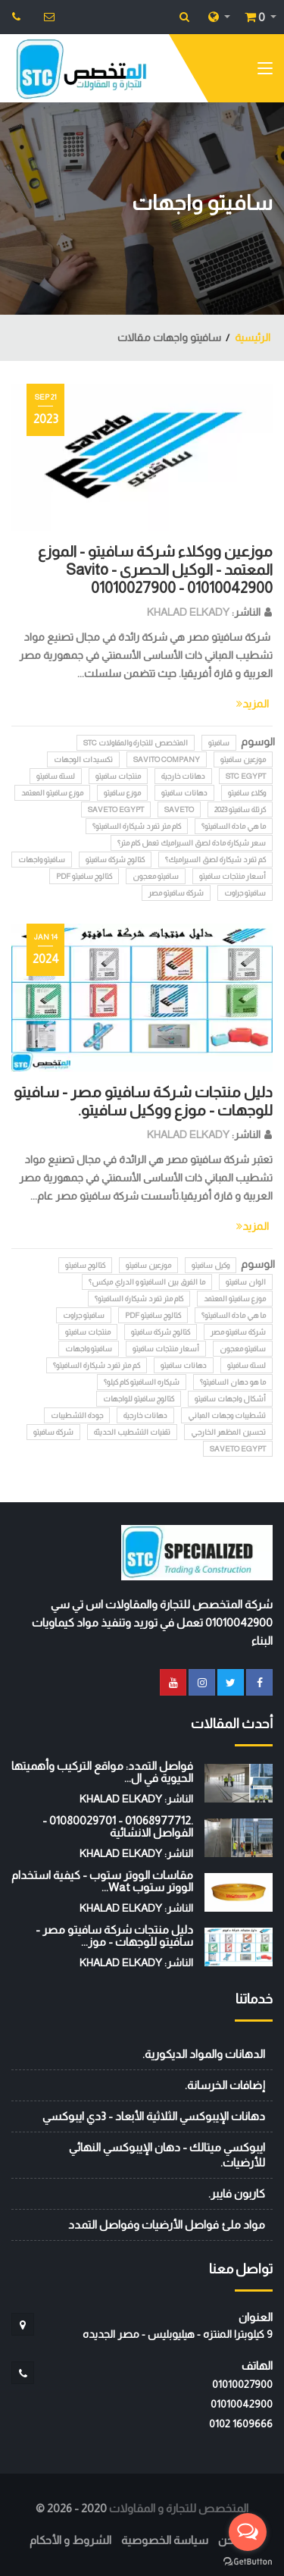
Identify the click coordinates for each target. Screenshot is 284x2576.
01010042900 (242, 2404)
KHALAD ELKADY (188, 612)
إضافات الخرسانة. (225, 2085)
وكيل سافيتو (210, 1265)
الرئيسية (252, 337)
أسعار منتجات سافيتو (232, 876)
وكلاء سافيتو (247, 793)
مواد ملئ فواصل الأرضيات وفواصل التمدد (166, 2224)
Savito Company (166, 759)
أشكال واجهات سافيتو (230, 1399)
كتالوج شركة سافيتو (115, 859)
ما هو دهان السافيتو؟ (233, 1382)
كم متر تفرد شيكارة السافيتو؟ (96, 1365)
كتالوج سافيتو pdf (84, 876)
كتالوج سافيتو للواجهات (138, 1399)
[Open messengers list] (248, 2532)
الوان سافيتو (246, 1282)
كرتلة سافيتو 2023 (240, 809)
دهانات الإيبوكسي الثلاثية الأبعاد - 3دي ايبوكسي (153, 2116)
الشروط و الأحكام (70, 2540)
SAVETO (179, 809)
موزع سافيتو (122, 793)
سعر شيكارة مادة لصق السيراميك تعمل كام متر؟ (191, 843)
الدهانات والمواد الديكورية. (203, 2053)
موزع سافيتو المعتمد (52, 793)
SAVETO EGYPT (116, 809)
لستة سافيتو (55, 776)
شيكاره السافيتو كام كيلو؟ (141, 1382)
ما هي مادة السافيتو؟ (233, 826)
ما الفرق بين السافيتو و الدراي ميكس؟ (147, 1282)
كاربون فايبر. (236, 2193)
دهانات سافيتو (184, 793)
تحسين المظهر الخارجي (228, 1432)
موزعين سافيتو (243, 759)
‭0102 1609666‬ (241, 2424)
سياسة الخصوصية (164, 2540)
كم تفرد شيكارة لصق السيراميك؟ (215, 859)
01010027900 (242, 2384)
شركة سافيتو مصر (176, 893)
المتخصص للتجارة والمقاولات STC (135, 743)
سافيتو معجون (156, 876)
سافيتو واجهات (41, 859)
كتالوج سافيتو (85, 1265)
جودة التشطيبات (77, 1415)
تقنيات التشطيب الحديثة (132, 1432)
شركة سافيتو (53, 1432)
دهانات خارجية (183, 776)
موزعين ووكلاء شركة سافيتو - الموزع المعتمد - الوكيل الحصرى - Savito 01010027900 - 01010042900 (155, 569)
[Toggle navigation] (265, 71)
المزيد (252, 704)
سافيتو (218, 743)
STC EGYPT (246, 776)
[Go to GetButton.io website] (247, 2560)
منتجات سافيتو (118, 776)
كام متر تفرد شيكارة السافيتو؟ (136, 826)
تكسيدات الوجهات (83, 759)
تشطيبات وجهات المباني (227, 1415)
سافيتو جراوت (245, 893)
